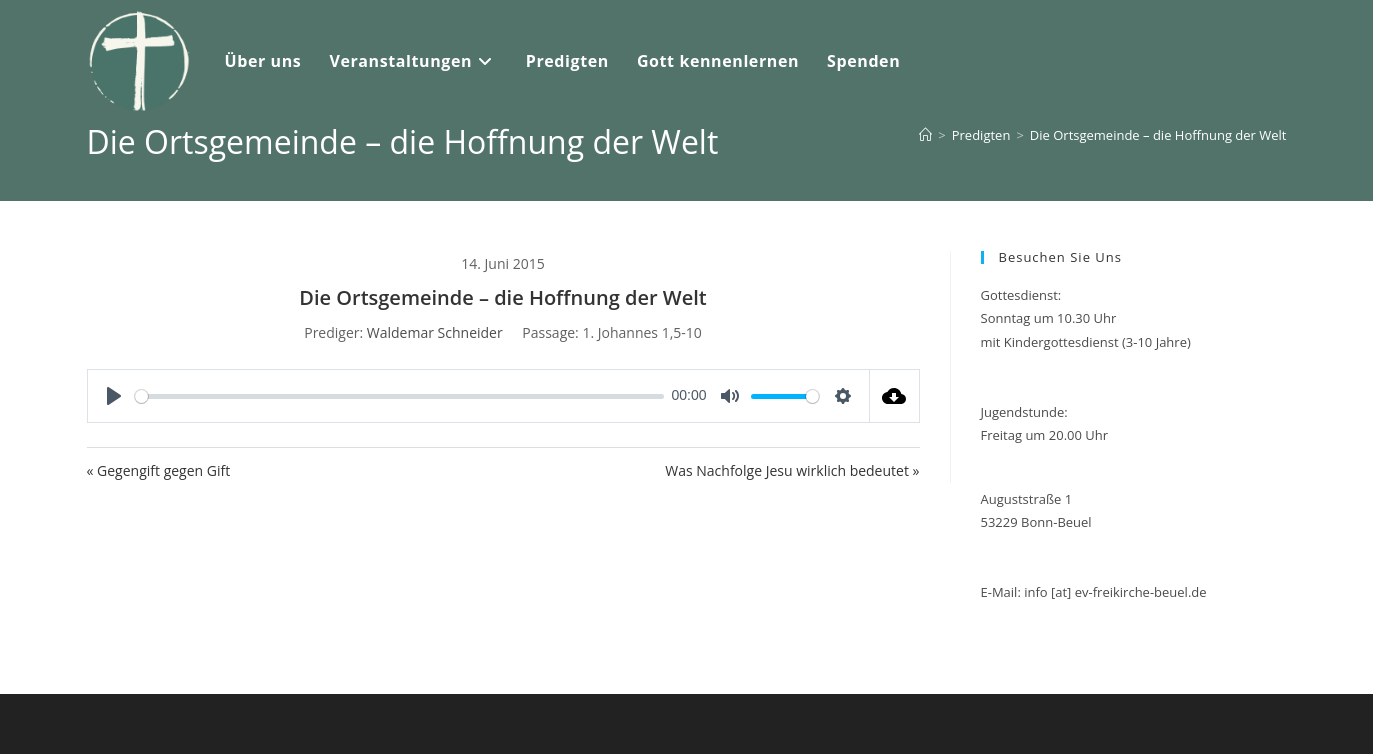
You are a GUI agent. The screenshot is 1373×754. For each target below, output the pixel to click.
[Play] (114, 396)
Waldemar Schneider (435, 332)
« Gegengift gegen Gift (159, 470)
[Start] (925, 135)
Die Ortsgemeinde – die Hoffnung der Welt (1158, 135)
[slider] (399, 396)
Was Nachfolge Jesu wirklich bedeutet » (792, 470)
